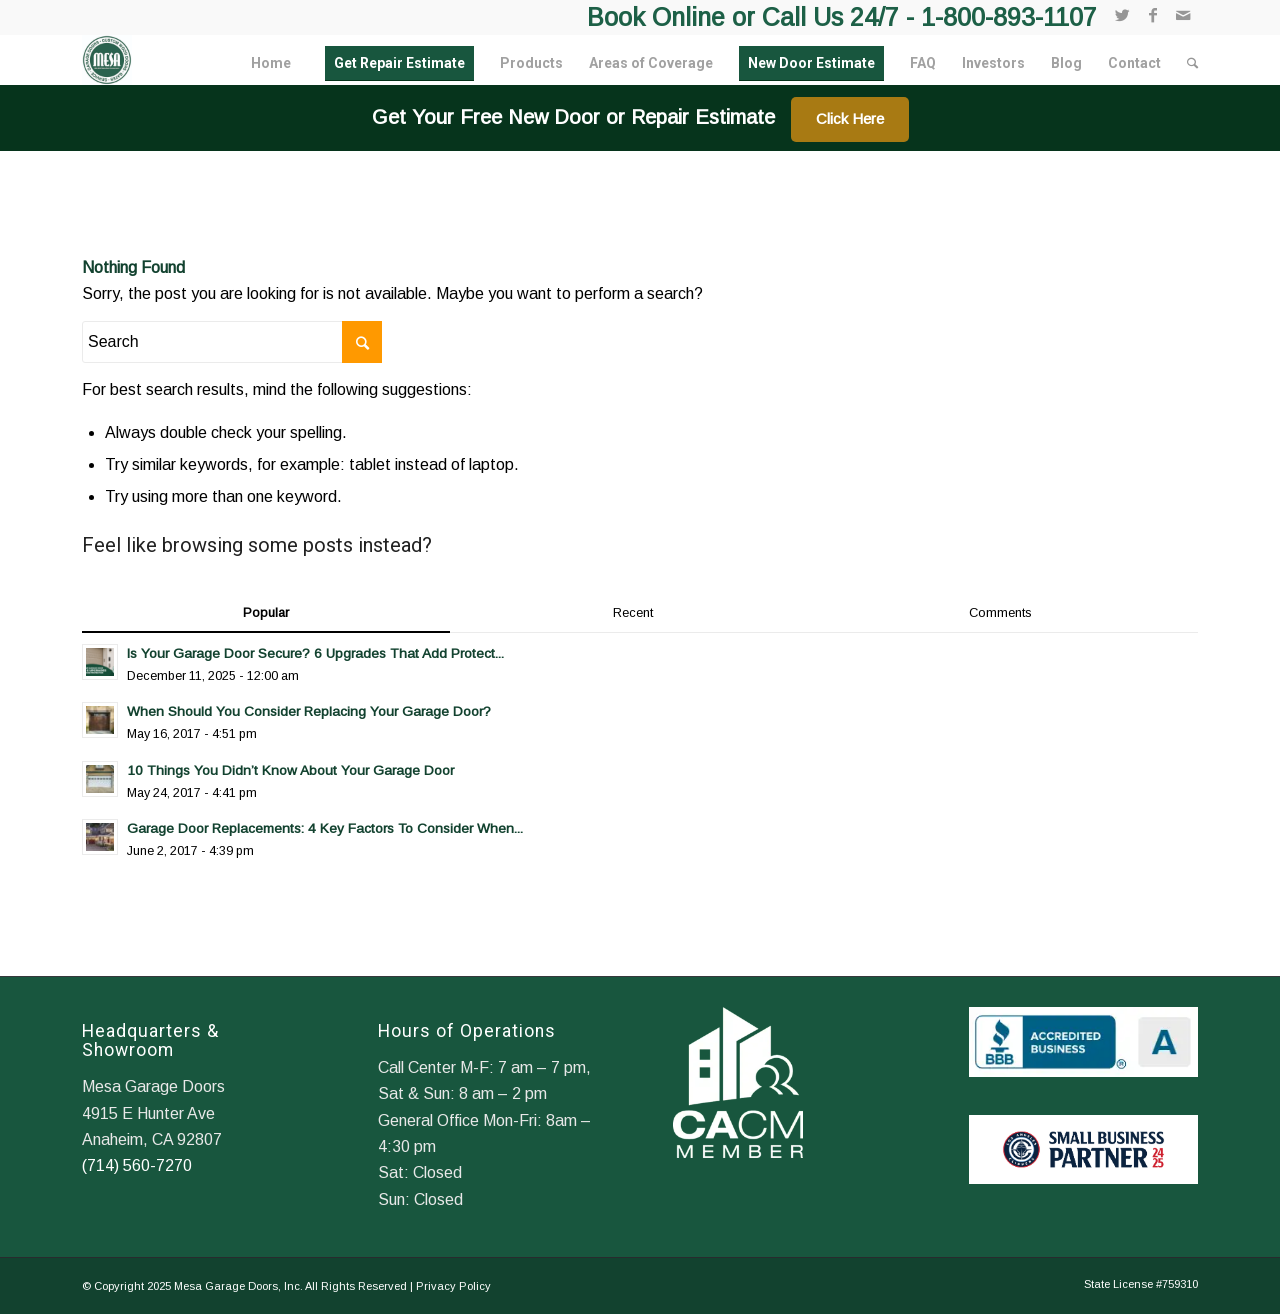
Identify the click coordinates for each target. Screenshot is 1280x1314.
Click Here (850, 118)
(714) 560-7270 (137, 1165)
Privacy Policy (453, 1286)
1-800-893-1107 (1009, 17)
